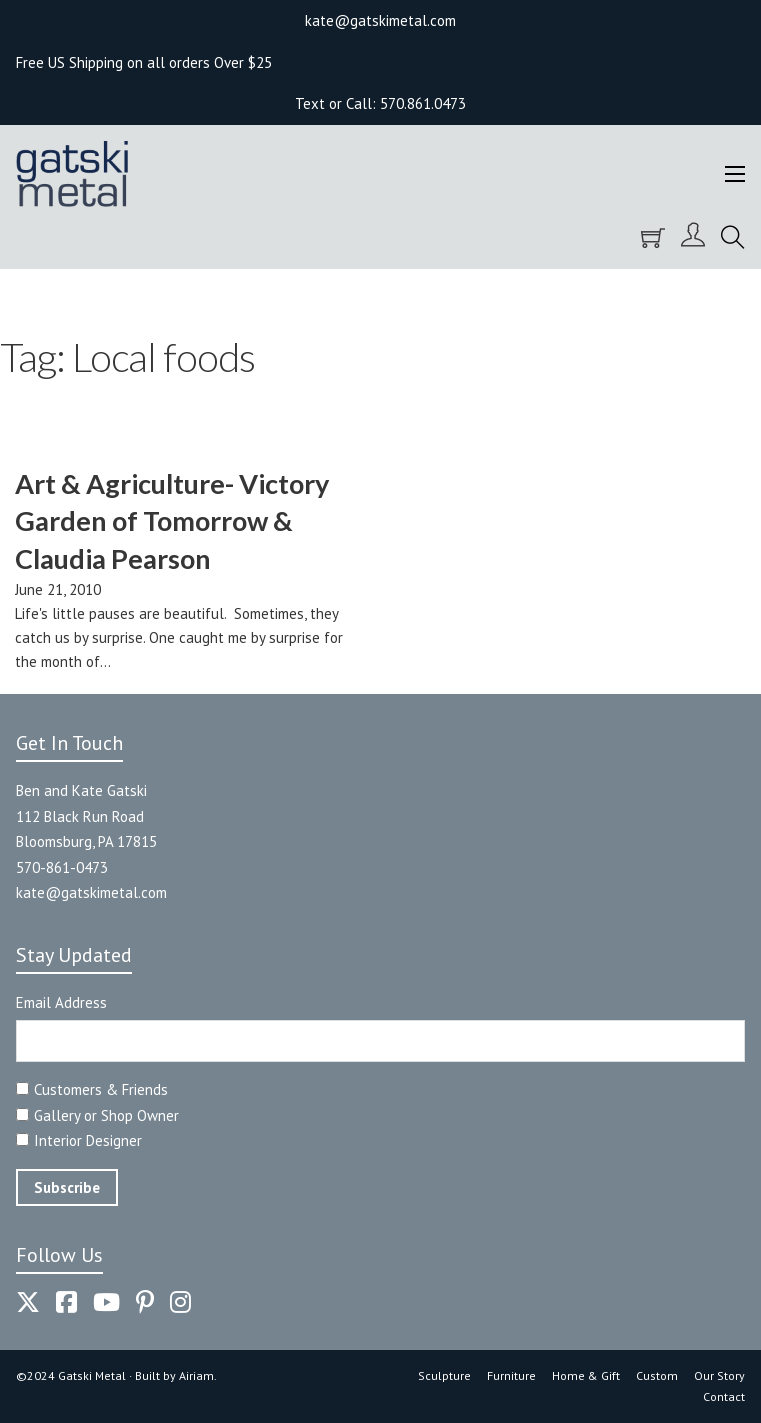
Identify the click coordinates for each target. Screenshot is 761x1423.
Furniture (511, 1375)
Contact (724, 1396)
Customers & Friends (101, 1089)
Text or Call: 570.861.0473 (380, 103)
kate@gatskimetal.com (91, 892)
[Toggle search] (733, 238)
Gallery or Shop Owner (106, 1115)
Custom (657, 1375)
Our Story (719, 1375)
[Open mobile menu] (735, 174)
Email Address (61, 1002)
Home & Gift (586, 1375)
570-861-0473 (62, 867)
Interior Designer (88, 1140)
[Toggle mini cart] (653, 238)
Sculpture (444, 1375)
